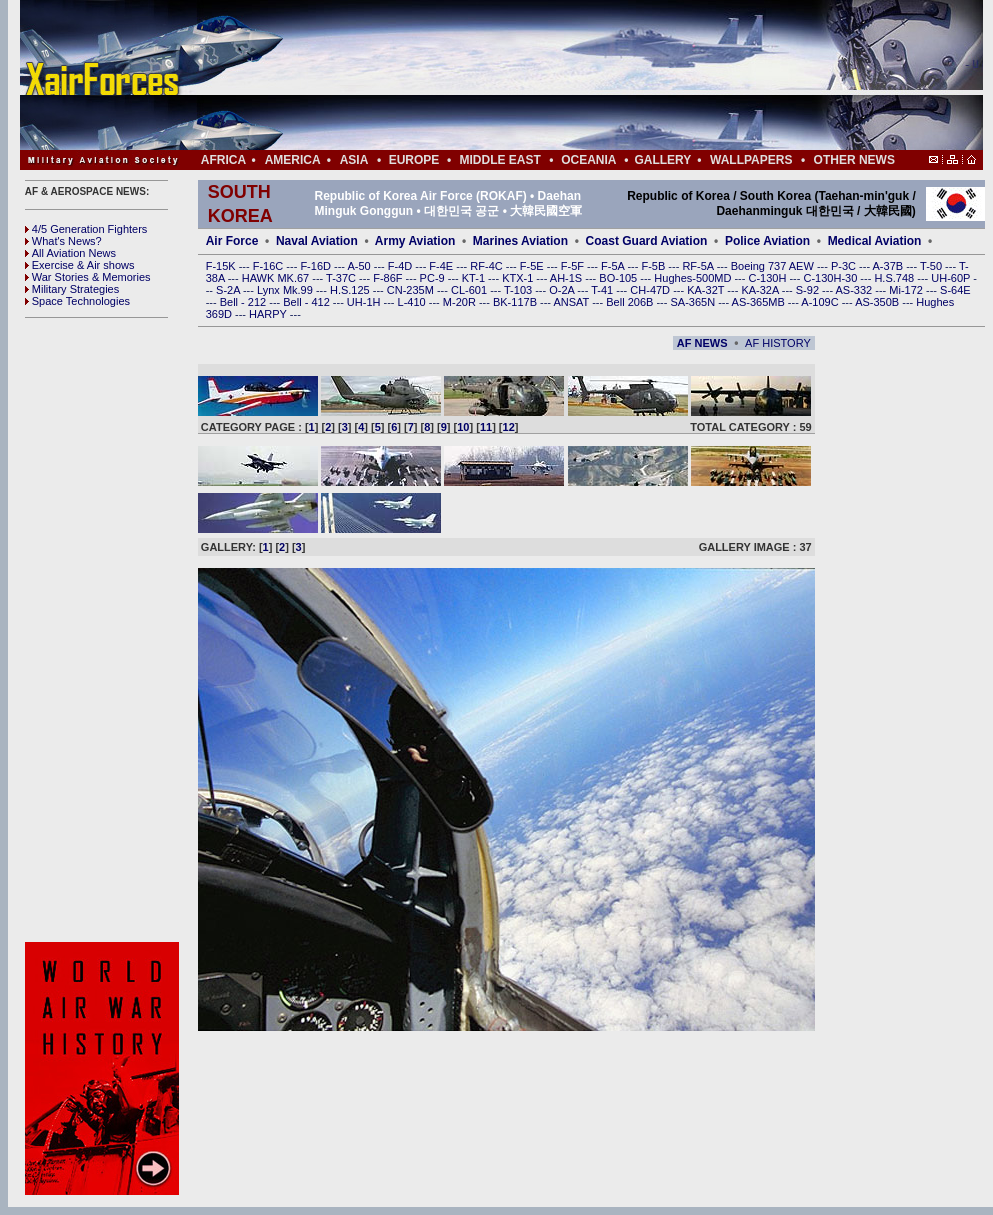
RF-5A (699, 266)
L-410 (413, 302)
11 (486, 427)
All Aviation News (70, 253)
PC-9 (434, 278)
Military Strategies (72, 289)
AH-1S (567, 278)
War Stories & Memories (88, 277)
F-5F (574, 266)
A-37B (890, 266)
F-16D (317, 266)
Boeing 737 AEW (774, 266)
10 (463, 427)
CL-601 (470, 290)
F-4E (442, 266)
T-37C (342, 278)
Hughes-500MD (694, 278)
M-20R (461, 302)
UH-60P (952, 278)
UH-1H (365, 302)
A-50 (360, 266)
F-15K (222, 266)
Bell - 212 (245, 302)
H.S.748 (895, 278)
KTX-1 (519, 278)
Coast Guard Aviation (647, 241)
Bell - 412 (308, 302)
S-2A (229, 290)
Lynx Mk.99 (286, 290)
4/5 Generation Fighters (88, 229)
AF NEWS (702, 343)
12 (509, 427)
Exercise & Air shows (80, 265)
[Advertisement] (561, 75)
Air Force (232, 241)
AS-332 (856, 290)
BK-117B (516, 302)
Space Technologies (77, 301)
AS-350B (878, 302)
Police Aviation (767, 241)
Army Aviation (415, 241)
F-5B (654, 266)
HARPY (269, 314)
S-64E (955, 290)
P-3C (845, 266)
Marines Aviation (520, 241)
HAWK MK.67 (277, 278)
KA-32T (707, 290)
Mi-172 (907, 290)
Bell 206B (631, 302)
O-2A (563, 290)
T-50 (932, 266)
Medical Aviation (875, 241)
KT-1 (475, 278)
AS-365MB (760, 302)
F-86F (389, 278)
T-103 (519, 290)
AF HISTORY (778, 343)
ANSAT (572, 302)
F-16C (270, 266)
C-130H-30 (832, 278)
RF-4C (487, 266)
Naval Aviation (317, 241)
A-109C (821, 302)
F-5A (614, 266)
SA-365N (694, 302)
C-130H (768, 278)
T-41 (603, 290)
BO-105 (619, 278)
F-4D (402, 266)
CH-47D (651, 290)
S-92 (809, 290)
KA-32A (761, 290)
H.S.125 (351, 290)
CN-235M (412, 290)
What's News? (63, 241)
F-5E (533, 266)
